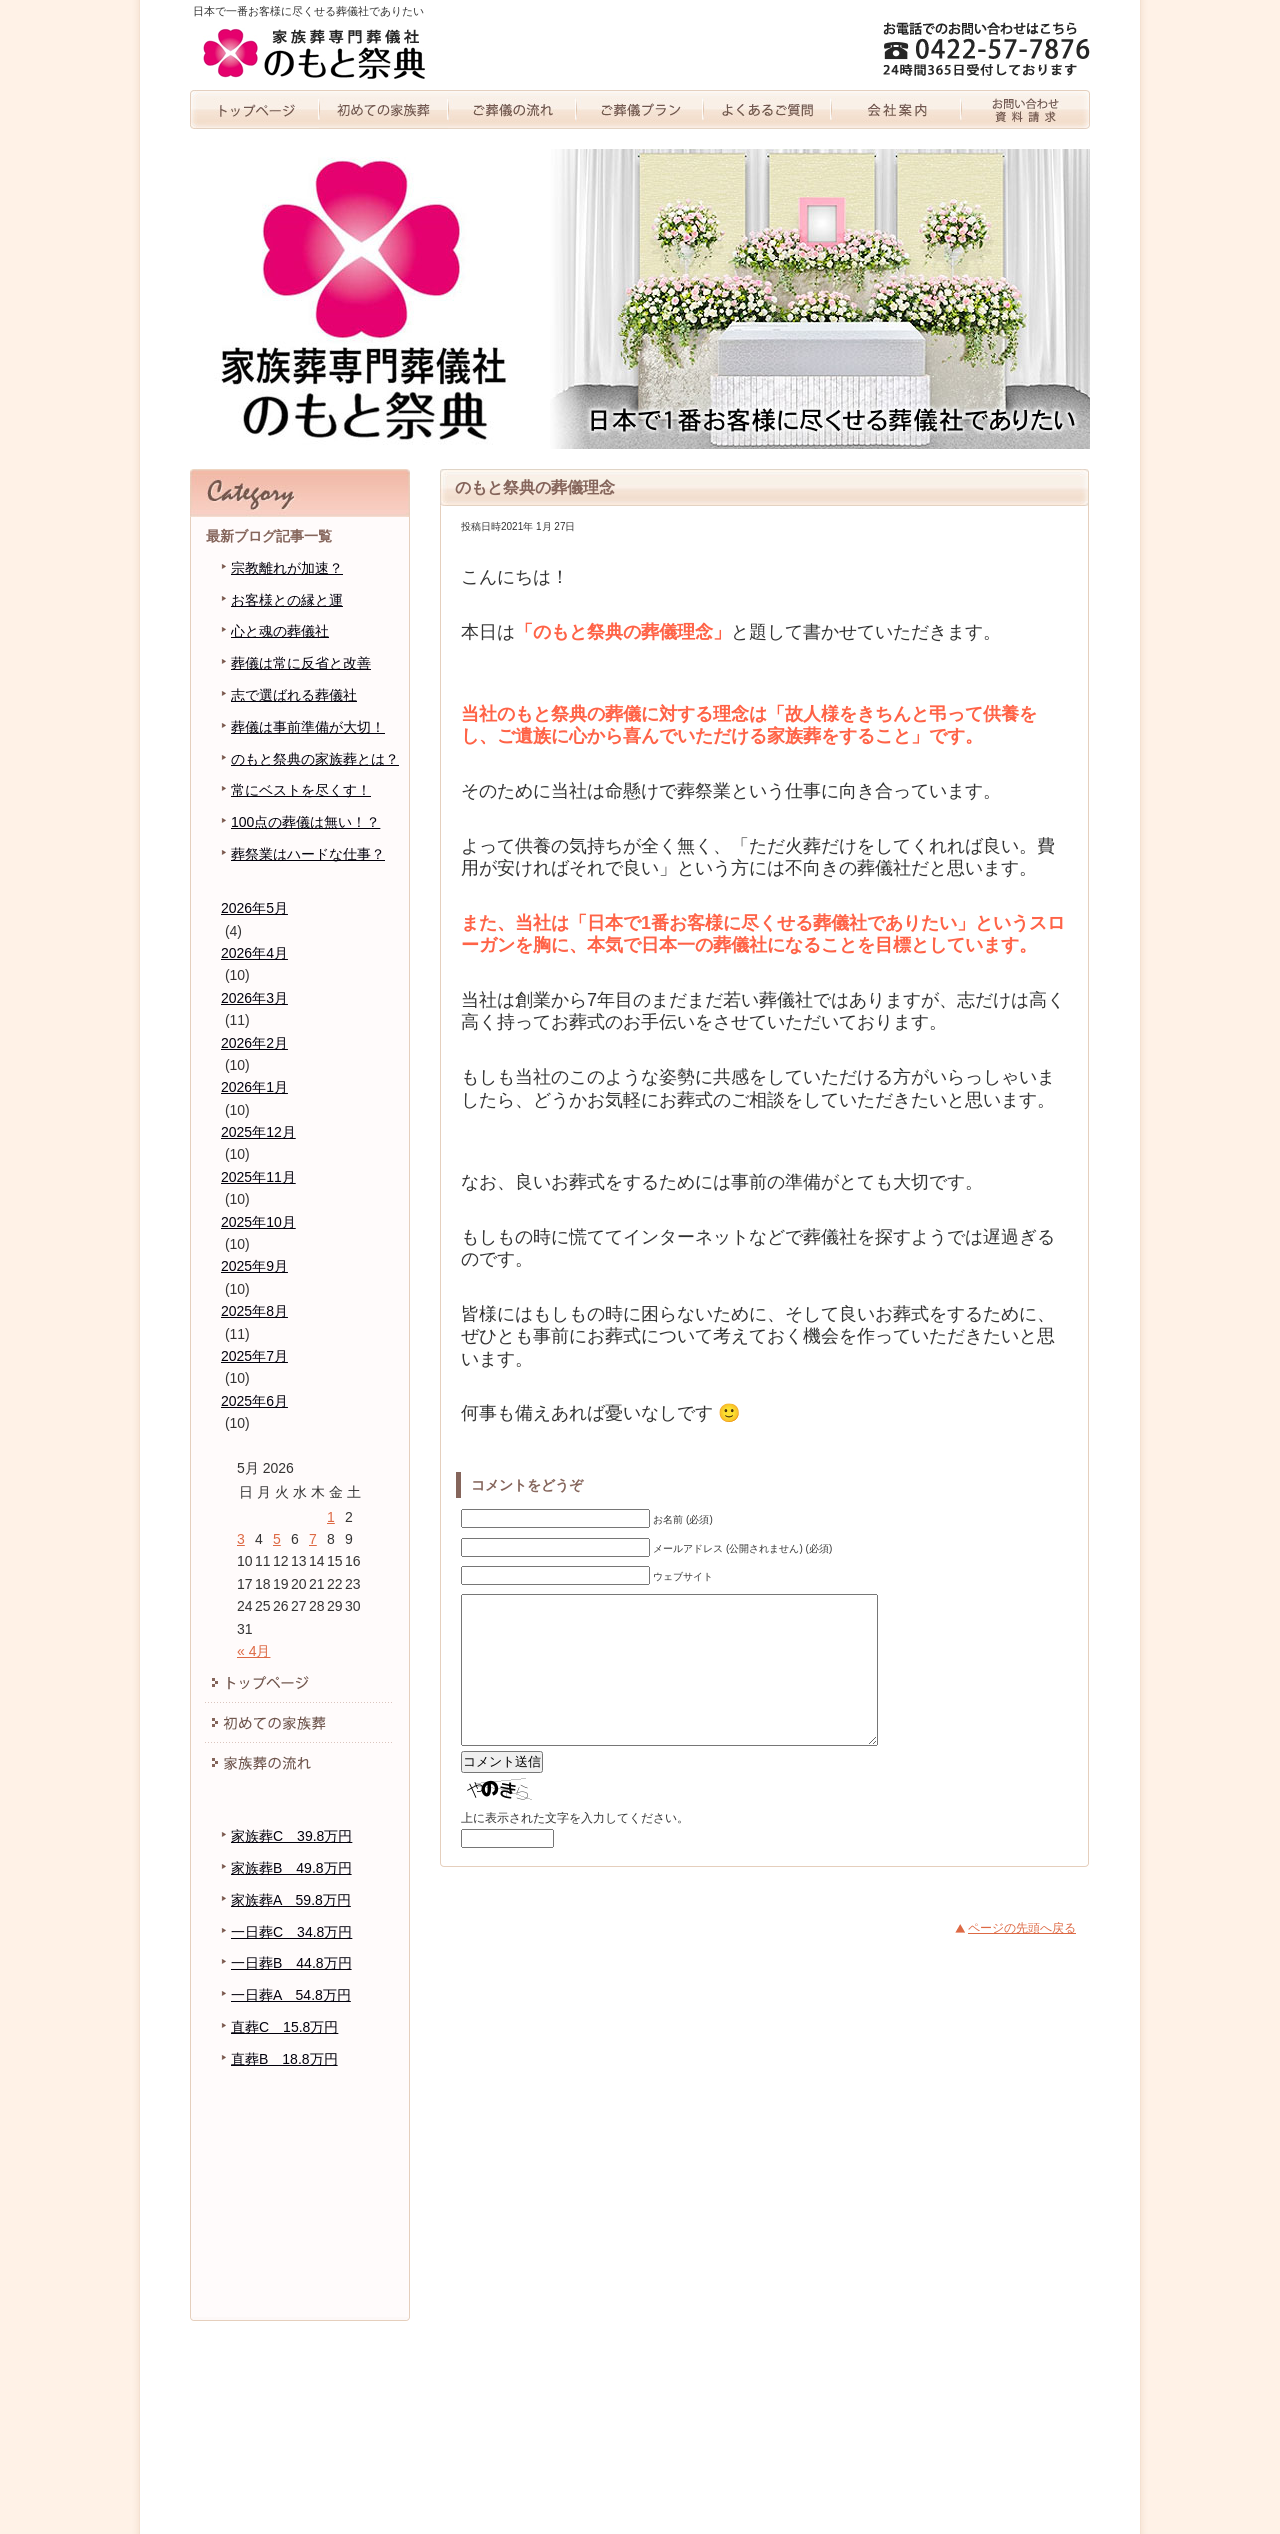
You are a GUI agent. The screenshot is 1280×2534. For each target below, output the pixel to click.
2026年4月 (254, 953)
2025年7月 (254, 1356)
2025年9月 (254, 1266)
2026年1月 (254, 1087)
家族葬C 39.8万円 (291, 1836)
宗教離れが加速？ (287, 568)
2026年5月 (254, 908)
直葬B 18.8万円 (284, 2059)
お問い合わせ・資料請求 (1025, 109)
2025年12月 (258, 1132)
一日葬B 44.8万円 (291, 1963)
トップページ (254, 109)
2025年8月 (254, 1311)
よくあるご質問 (768, 109)
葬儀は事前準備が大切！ (308, 727)
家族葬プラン (640, 109)
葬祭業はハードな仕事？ (308, 854)
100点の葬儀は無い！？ (305, 822)
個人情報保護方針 (300, 2257)
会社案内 (897, 109)
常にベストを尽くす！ (301, 790)
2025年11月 (258, 1177)
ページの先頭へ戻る (1022, 1958)
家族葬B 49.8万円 (291, 1868)
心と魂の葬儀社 (280, 631)
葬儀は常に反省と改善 (301, 663)
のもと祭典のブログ (300, 2217)
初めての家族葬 (383, 109)
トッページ (300, 1682)
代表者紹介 (300, 2177)
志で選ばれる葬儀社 (294, 695)
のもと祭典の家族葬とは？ (315, 759)
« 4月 (253, 1651)
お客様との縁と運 (287, 600)
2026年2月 (254, 1043)
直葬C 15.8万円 (284, 2027)
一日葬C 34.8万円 (291, 1932)
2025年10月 (258, 1222)
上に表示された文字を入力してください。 (575, 1848)
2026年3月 (254, 998)
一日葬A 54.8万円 (291, 1995)
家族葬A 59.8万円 (291, 1900)
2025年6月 (254, 1401)
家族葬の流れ (512, 109)
